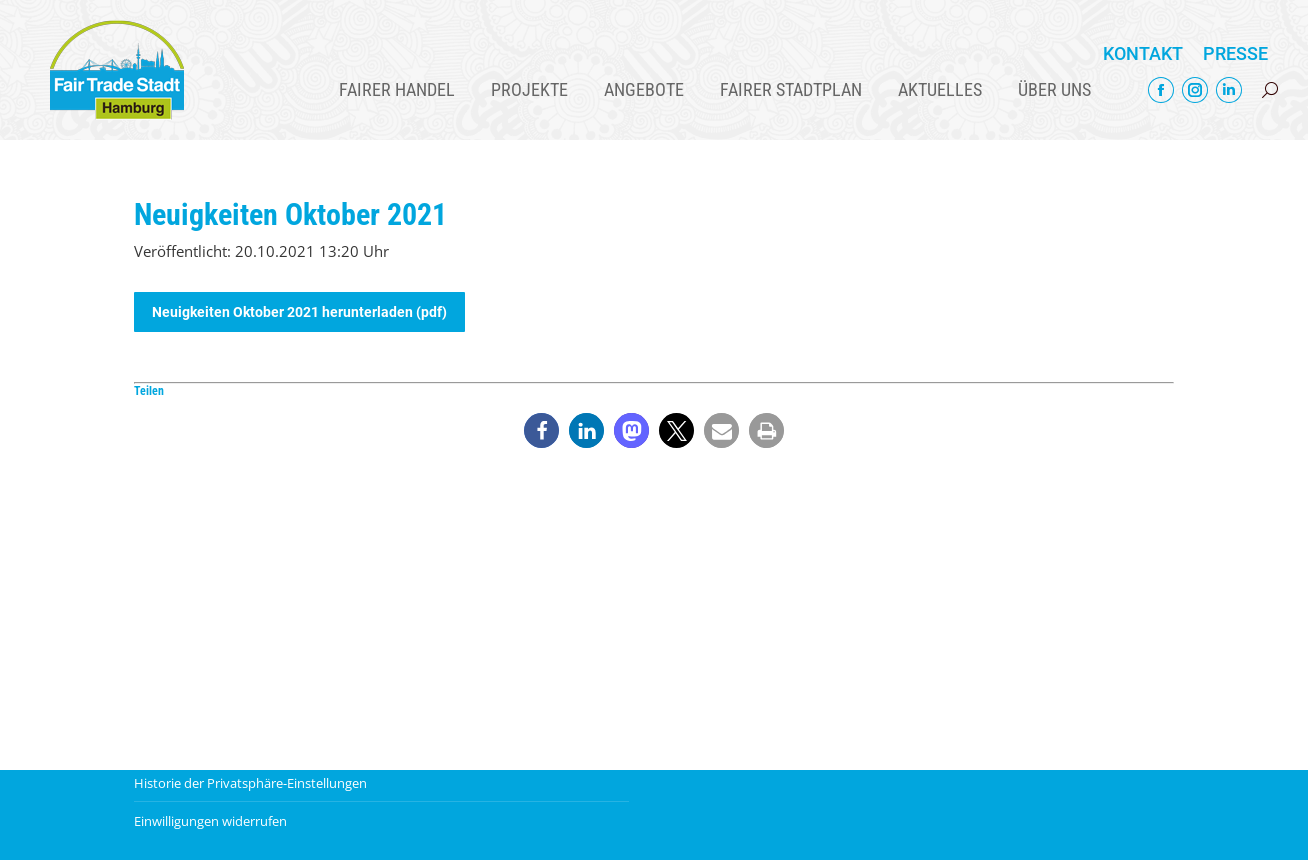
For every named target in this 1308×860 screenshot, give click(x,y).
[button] (541, 430)
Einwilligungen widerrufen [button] (210, 821)
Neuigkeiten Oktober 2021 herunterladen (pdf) (299, 312)
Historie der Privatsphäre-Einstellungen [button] (250, 783)
